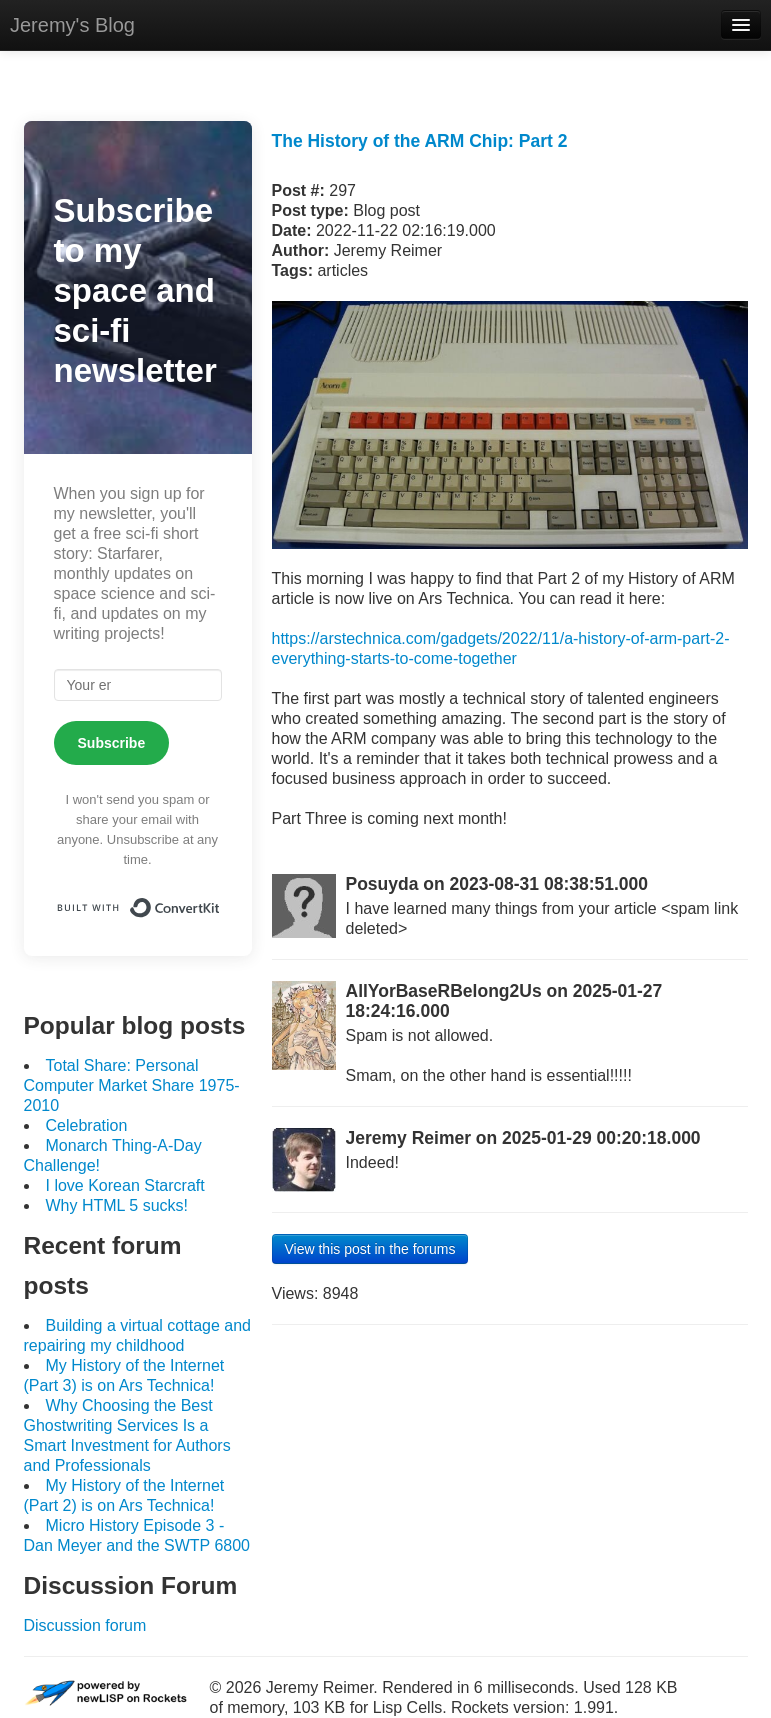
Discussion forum (85, 1625)
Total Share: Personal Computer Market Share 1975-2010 (132, 1085)
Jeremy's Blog (72, 25)
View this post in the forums (370, 1249)
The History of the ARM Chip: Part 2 (420, 141)
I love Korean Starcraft (125, 1185)
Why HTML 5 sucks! (117, 1205)
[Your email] (138, 685)
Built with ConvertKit (220, 900)
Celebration (87, 1125)
